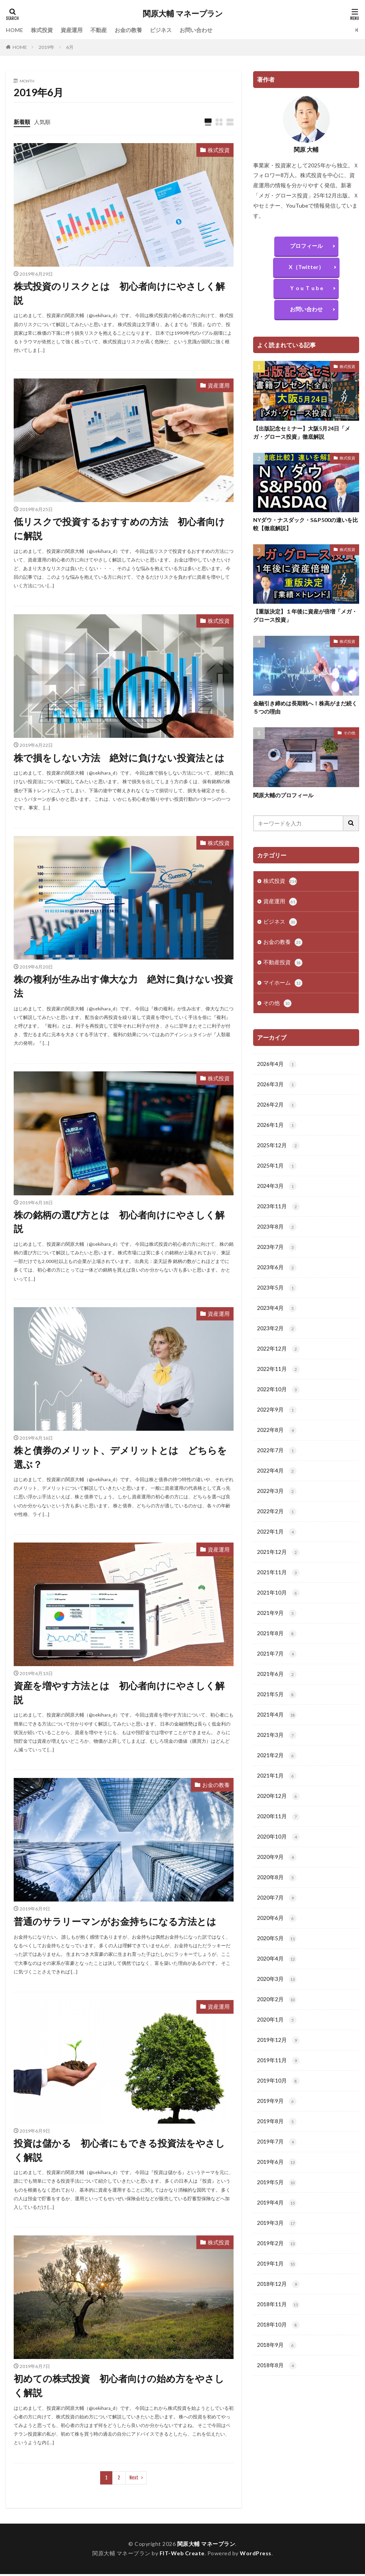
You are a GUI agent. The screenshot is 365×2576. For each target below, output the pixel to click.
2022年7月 (277, 1461)
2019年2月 (277, 2269)
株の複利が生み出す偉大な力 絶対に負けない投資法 (123, 987)
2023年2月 (277, 1336)
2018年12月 (278, 2310)
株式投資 (42, 30)
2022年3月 (277, 1502)
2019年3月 (277, 2248)
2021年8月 (277, 1647)
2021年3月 (277, 1751)
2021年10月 (278, 1606)
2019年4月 (277, 2228)
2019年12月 (278, 2062)
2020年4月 (277, 1979)
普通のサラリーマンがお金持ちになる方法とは (115, 1923)
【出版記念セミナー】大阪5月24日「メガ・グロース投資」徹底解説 (301, 432)
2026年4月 (277, 1067)
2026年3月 (277, 1088)
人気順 (42, 121)
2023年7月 (277, 1254)
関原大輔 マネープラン (183, 14)
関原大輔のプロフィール (283, 795)
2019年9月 (277, 2124)
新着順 (22, 121)
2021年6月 (277, 1689)
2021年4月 (277, 1730)
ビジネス (161, 30)
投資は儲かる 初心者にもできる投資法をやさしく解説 (119, 2152)
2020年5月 (277, 1958)
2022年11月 (278, 1378)
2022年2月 (277, 1523)
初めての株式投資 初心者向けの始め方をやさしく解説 (119, 2387)
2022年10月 (278, 1399)
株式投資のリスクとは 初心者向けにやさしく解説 (119, 293)
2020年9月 (277, 1875)
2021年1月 (277, 1792)
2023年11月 (278, 1212)
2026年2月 (277, 1108)
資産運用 (72, 30)
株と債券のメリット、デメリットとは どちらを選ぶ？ (120, 1458)
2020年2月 (277, 2020)
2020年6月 (277, 1937)
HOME (14, 30)
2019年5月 (277, 2207)
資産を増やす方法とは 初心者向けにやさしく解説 (119, 1694)
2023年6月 (277, 1274)
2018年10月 (278, 2352)
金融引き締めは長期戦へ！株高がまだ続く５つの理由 (305, 707)
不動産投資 (282, 965)
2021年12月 (278, 1564)
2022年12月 (278, 1357)
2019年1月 (277, 2290)
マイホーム (282, 985)
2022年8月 (277, 1440)
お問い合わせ (196, 30)
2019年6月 (277, 2186)
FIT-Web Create (182, 2555)
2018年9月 (277, 2373)
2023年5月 (277, 1295)
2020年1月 (277, 2041)
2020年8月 (277, 1896)
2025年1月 (277, 1171)
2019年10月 (278, 2103)
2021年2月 (277, 1772)
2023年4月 (277, 1316)
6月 (70, 47)
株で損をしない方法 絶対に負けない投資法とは (119, 758)
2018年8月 (277, 2393)
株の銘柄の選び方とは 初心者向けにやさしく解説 (119, 1223)
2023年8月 (277, 1233)
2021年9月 (277, 1627)
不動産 (98, 30)
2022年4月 (277, 1481)
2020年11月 (278, 1834)
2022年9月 (277, 1419)
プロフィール (306, 245)
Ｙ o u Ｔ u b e (306, 288)
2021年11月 (278, 1585)
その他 (349, 732)
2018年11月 (278, 2331)
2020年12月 (278, 1813)
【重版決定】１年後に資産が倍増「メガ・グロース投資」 (305, 615)
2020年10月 (278, 1854)
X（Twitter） (306, 267)
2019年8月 (277, 2145)
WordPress (256, 2555)
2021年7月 (277, 1668)
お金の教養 (128, 30)
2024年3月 (277, 1191)
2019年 (46, 47)
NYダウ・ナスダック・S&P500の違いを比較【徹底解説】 (305, 524)
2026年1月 (277, 1129)
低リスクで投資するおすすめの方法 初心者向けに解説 (119, 529)
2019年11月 (278, 2082)
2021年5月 (277, 1709)
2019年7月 (277, 2165)
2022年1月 (277, 1544)
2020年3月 (277, 2000)
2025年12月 (278, 1150)
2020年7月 (277, 1917)
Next (133, 2480)
